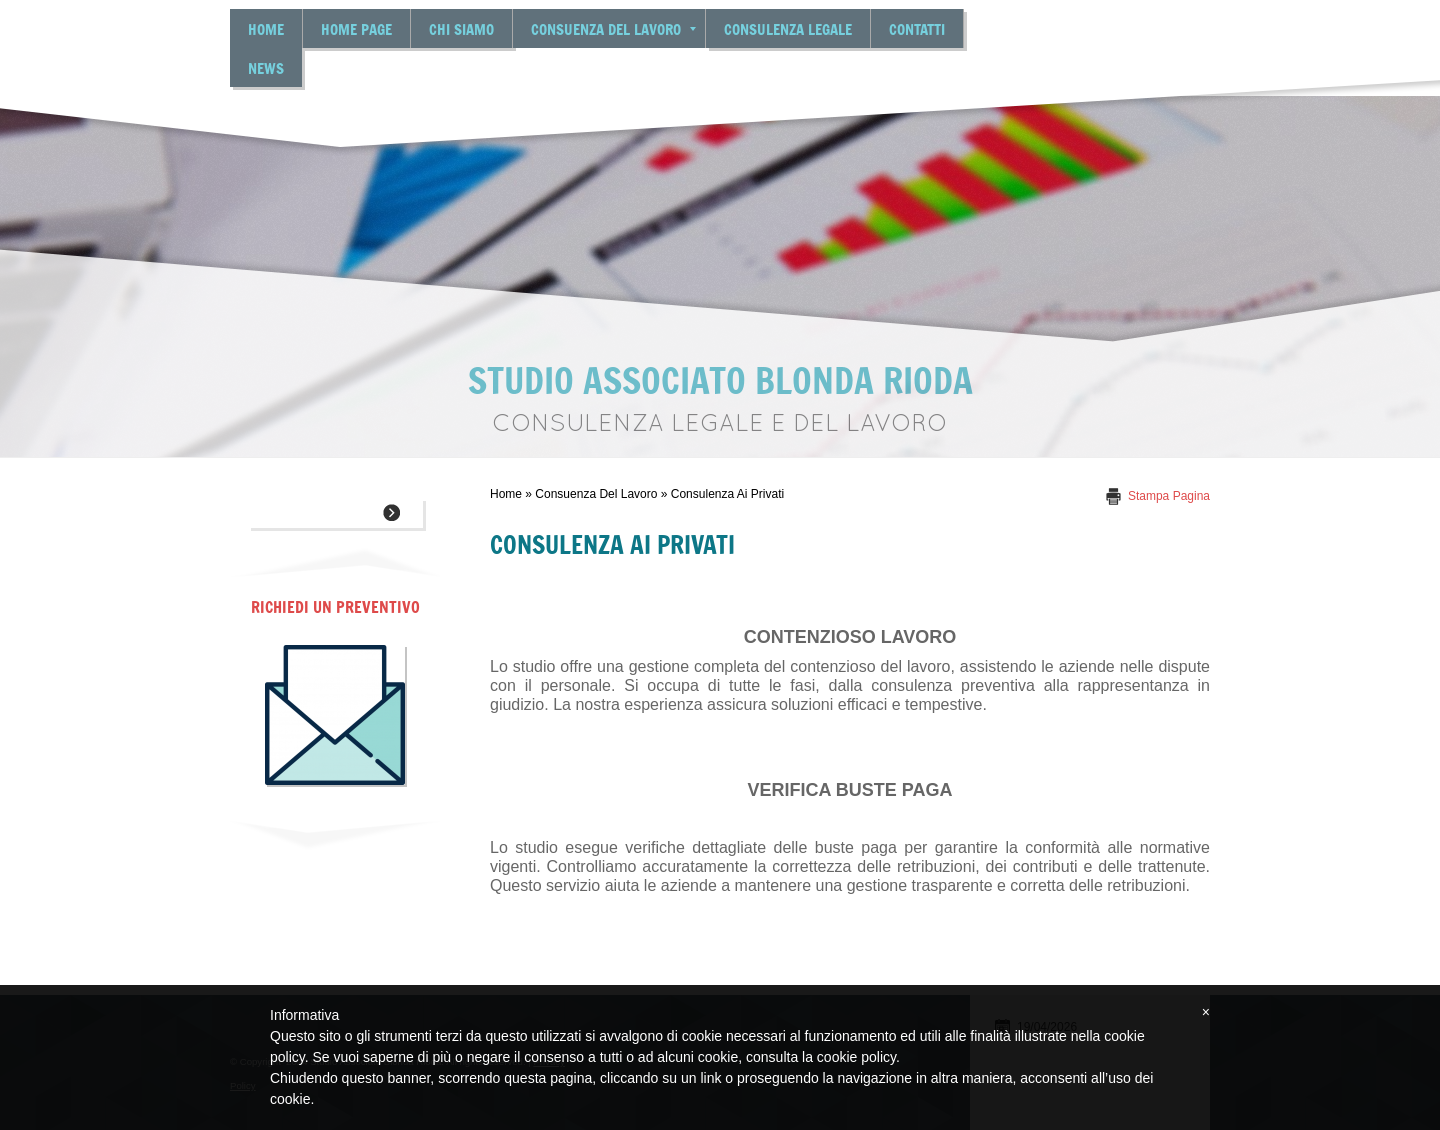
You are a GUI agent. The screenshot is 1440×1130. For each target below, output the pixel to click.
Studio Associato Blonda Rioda (720, 379)
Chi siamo (461, 28)
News (266, 67)
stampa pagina (1169, 496)
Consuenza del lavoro (613, 28)
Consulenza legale (788, 28)
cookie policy (856, 1057)
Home (266, 28)
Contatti (917, 28)
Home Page (356, 28)
